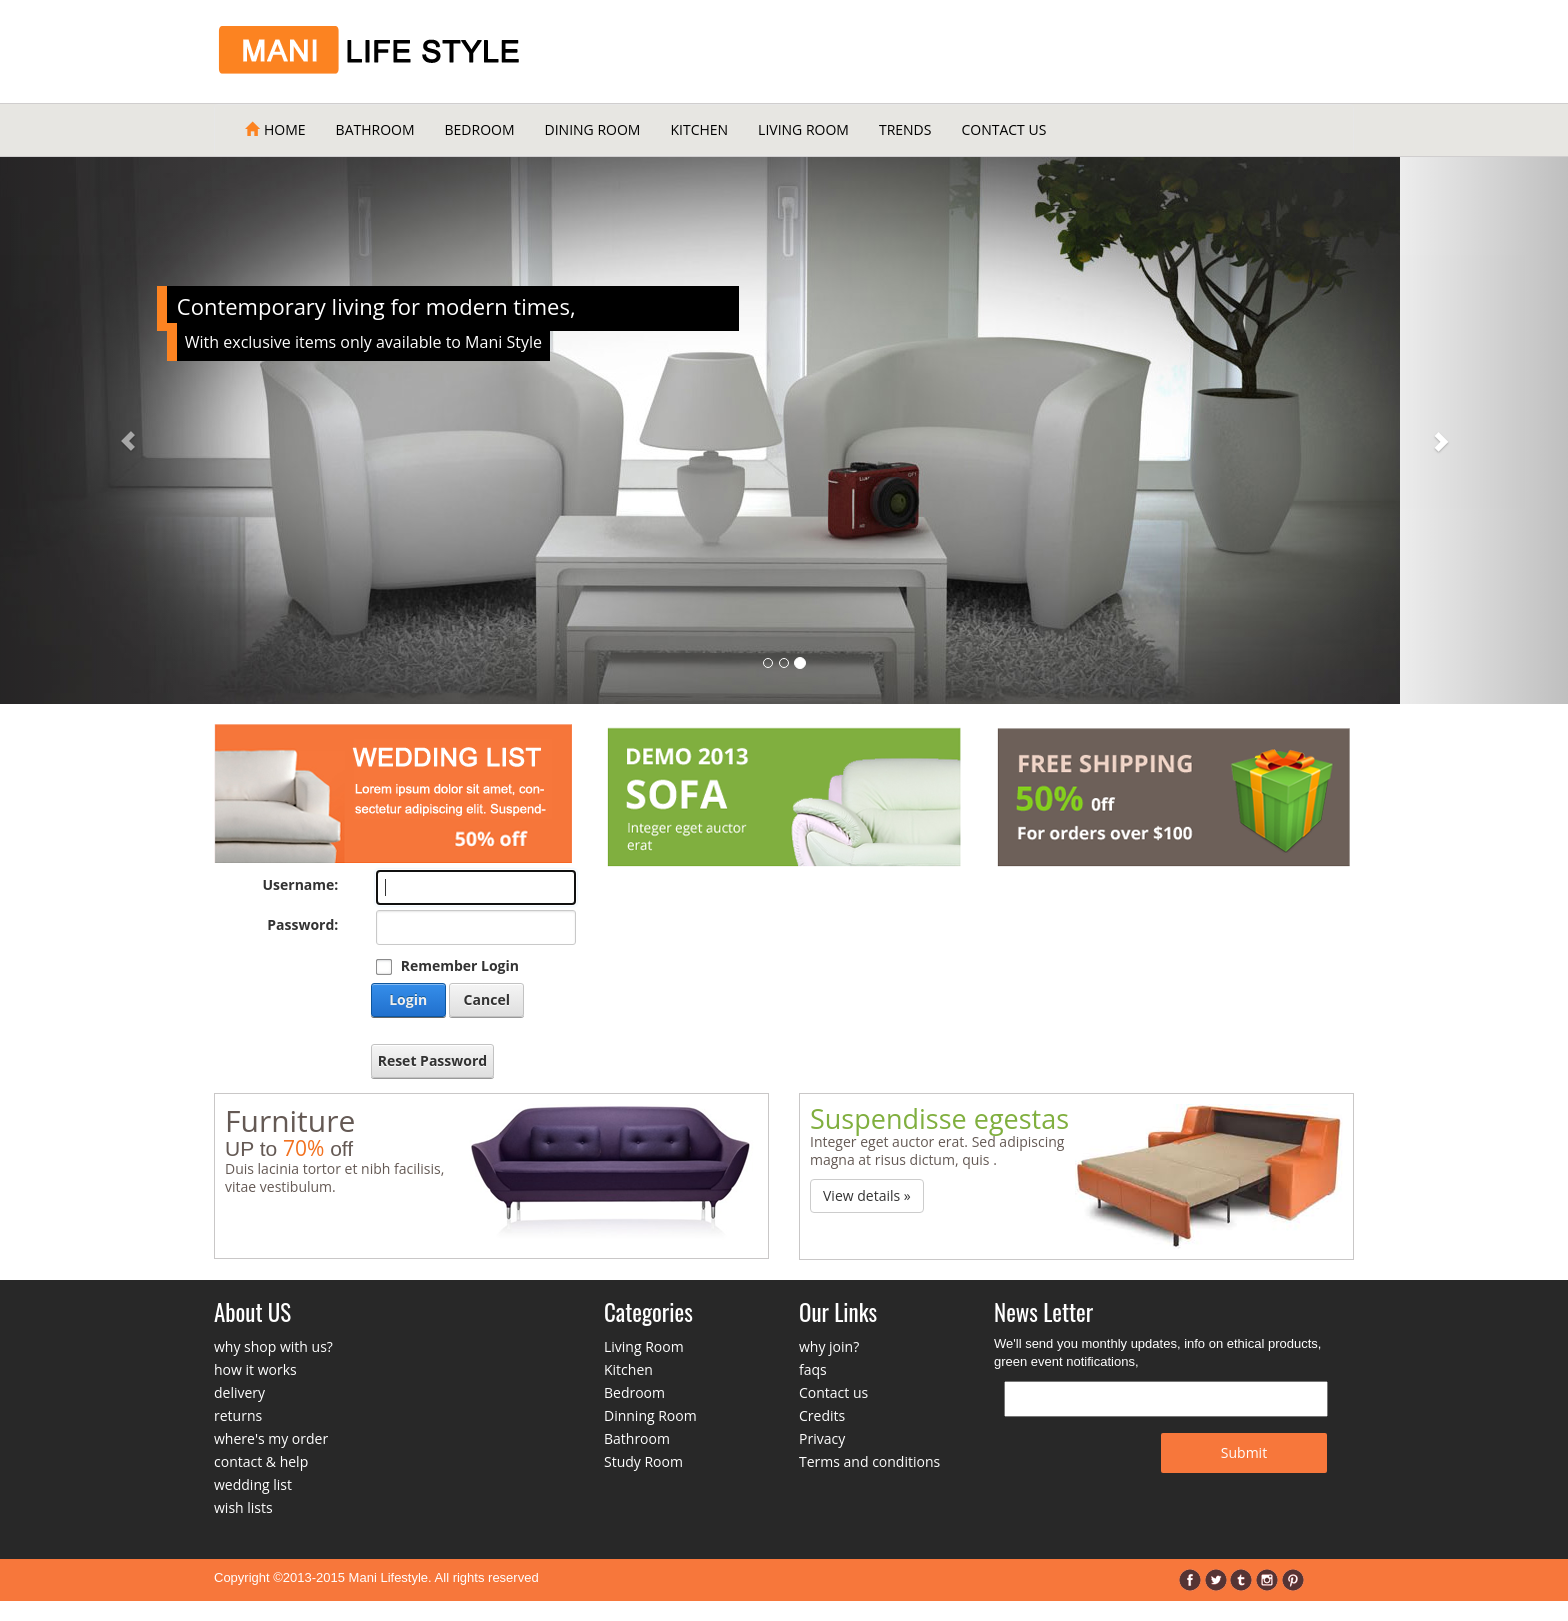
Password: (302, 924)
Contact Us (1003, 129)
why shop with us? (273, 1346)
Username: (300, 884)
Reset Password (433, 1060)
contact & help (261, 1461)
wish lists (243, 1507)
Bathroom (375, 129)
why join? (829, 1346)
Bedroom (480, 129)
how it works (255, 1369)
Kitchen (699, 129)
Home (275, 129)
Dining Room (593, 129)
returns (238, 1415)
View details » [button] (867, 1195)
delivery (239, 1392)
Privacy (822, 1438)
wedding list (253, 1484)
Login (408, 999)
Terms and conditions (869, 1461)
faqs (813, 1369)
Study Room (643, 1461)
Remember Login (460, 965)
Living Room (803, 129)
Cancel (487, 999)
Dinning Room (650, 1415)
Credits (822, 1415)
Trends (905, 129)
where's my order (271, 1438)
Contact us (833, 1392)
